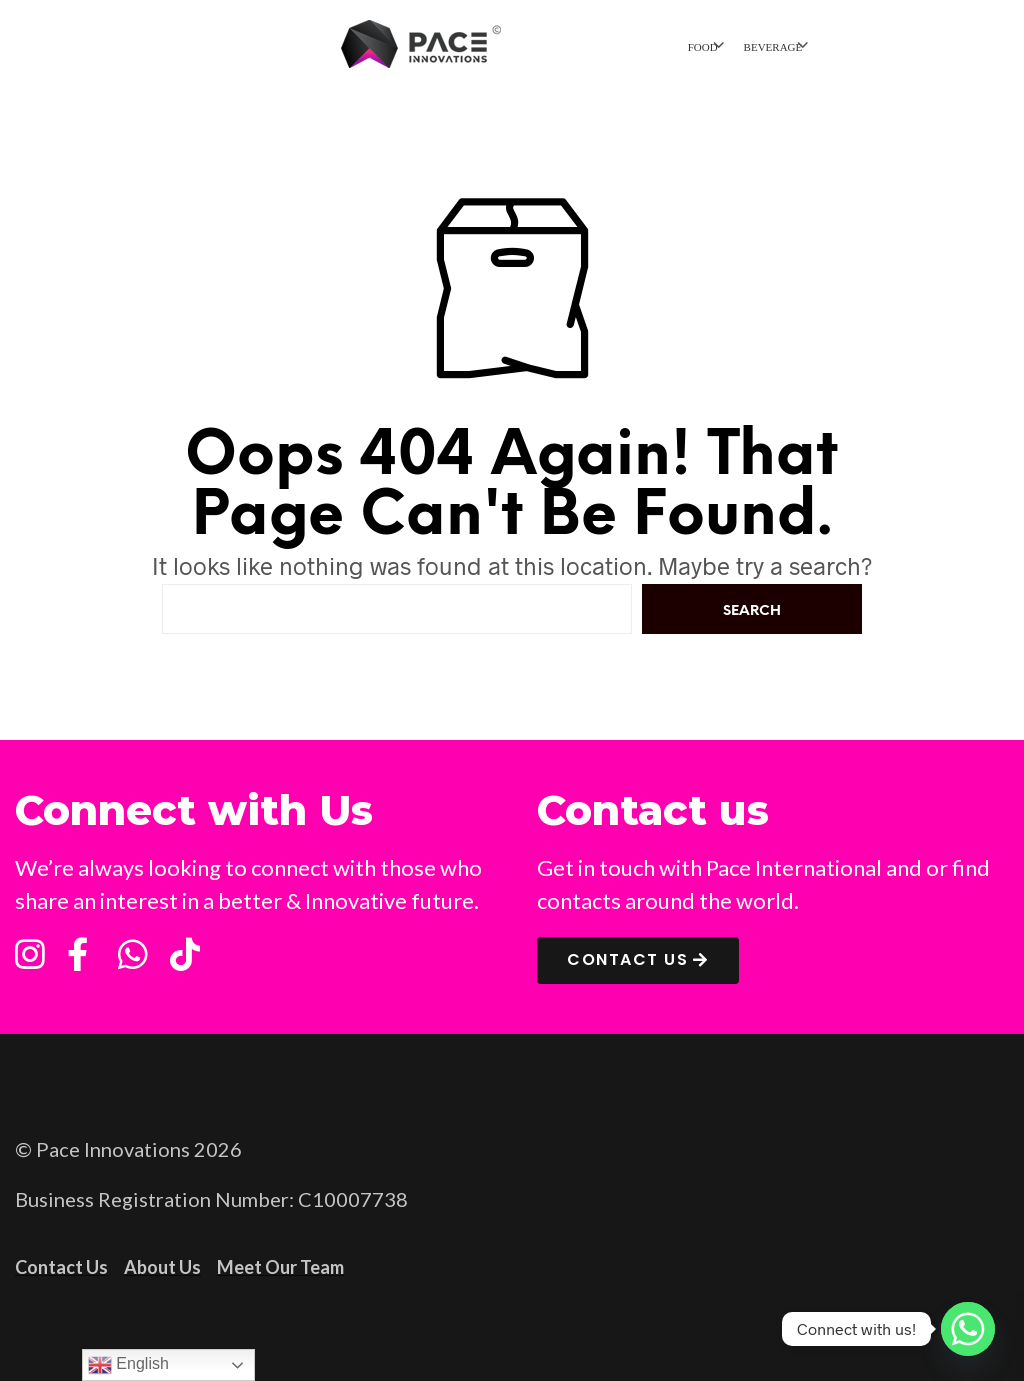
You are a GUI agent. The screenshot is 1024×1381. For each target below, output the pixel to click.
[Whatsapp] (968, 1329)
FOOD (703, 47)
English (128, 1365)
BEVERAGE (773, 47)
